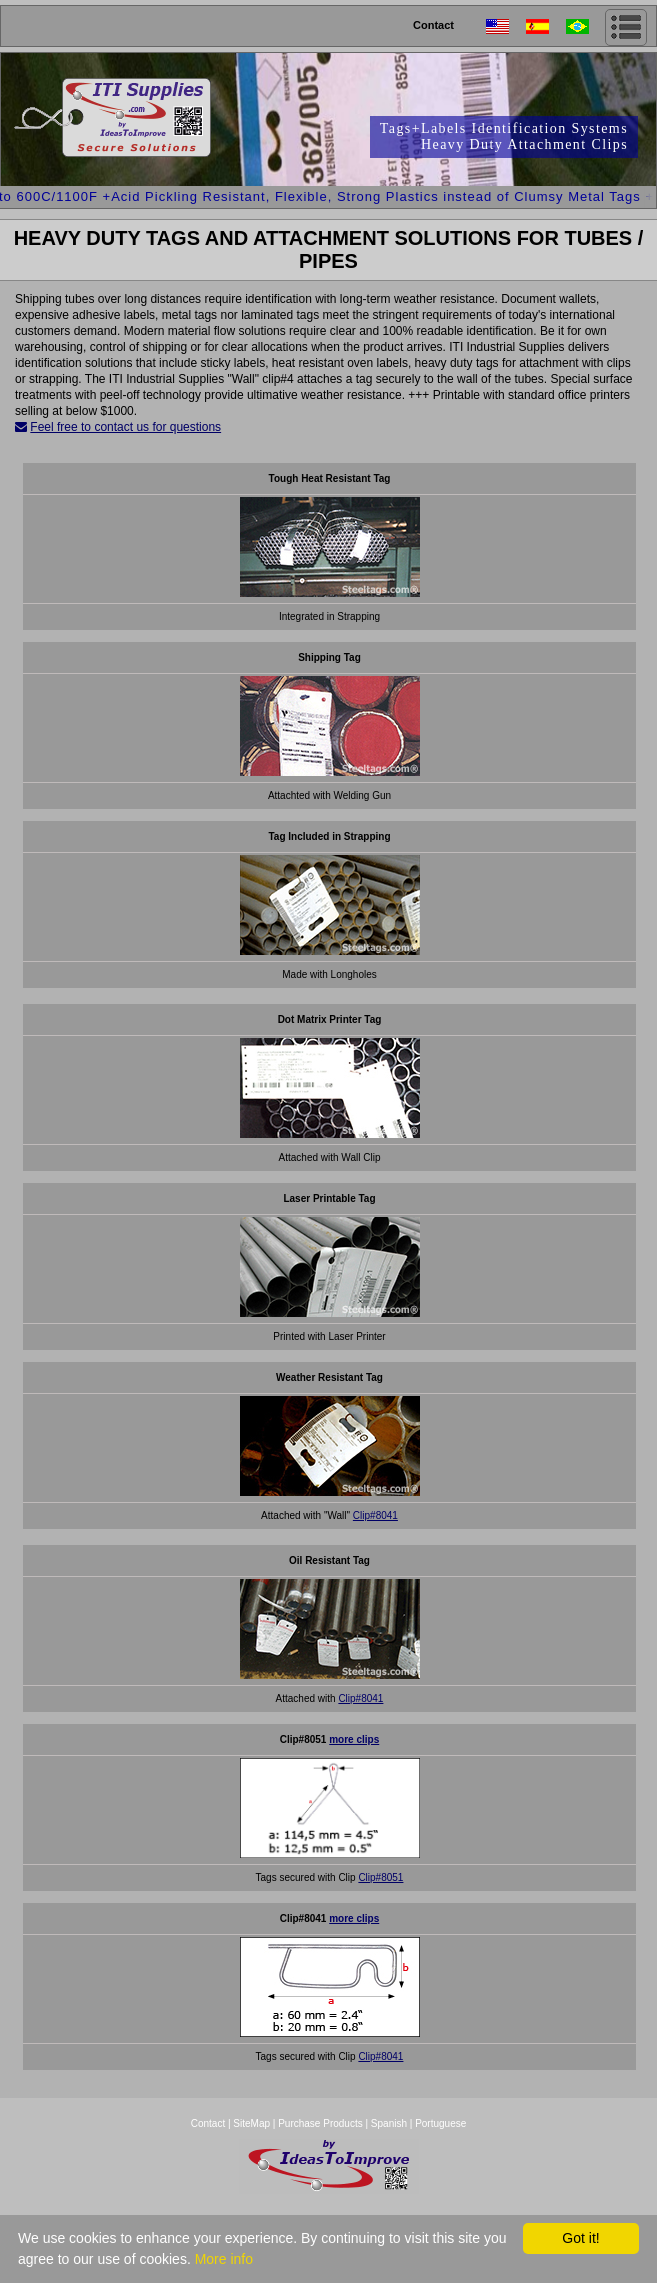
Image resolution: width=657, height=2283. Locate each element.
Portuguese (440, 2123)
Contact (433, 25)
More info (224, 2259)
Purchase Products (320, 2123)
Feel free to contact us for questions (125, 427)
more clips (354, 1739)
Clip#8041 (375, 1515)
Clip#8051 (380, 1877)
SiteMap (252, 2123)
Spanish (389, 2123)
